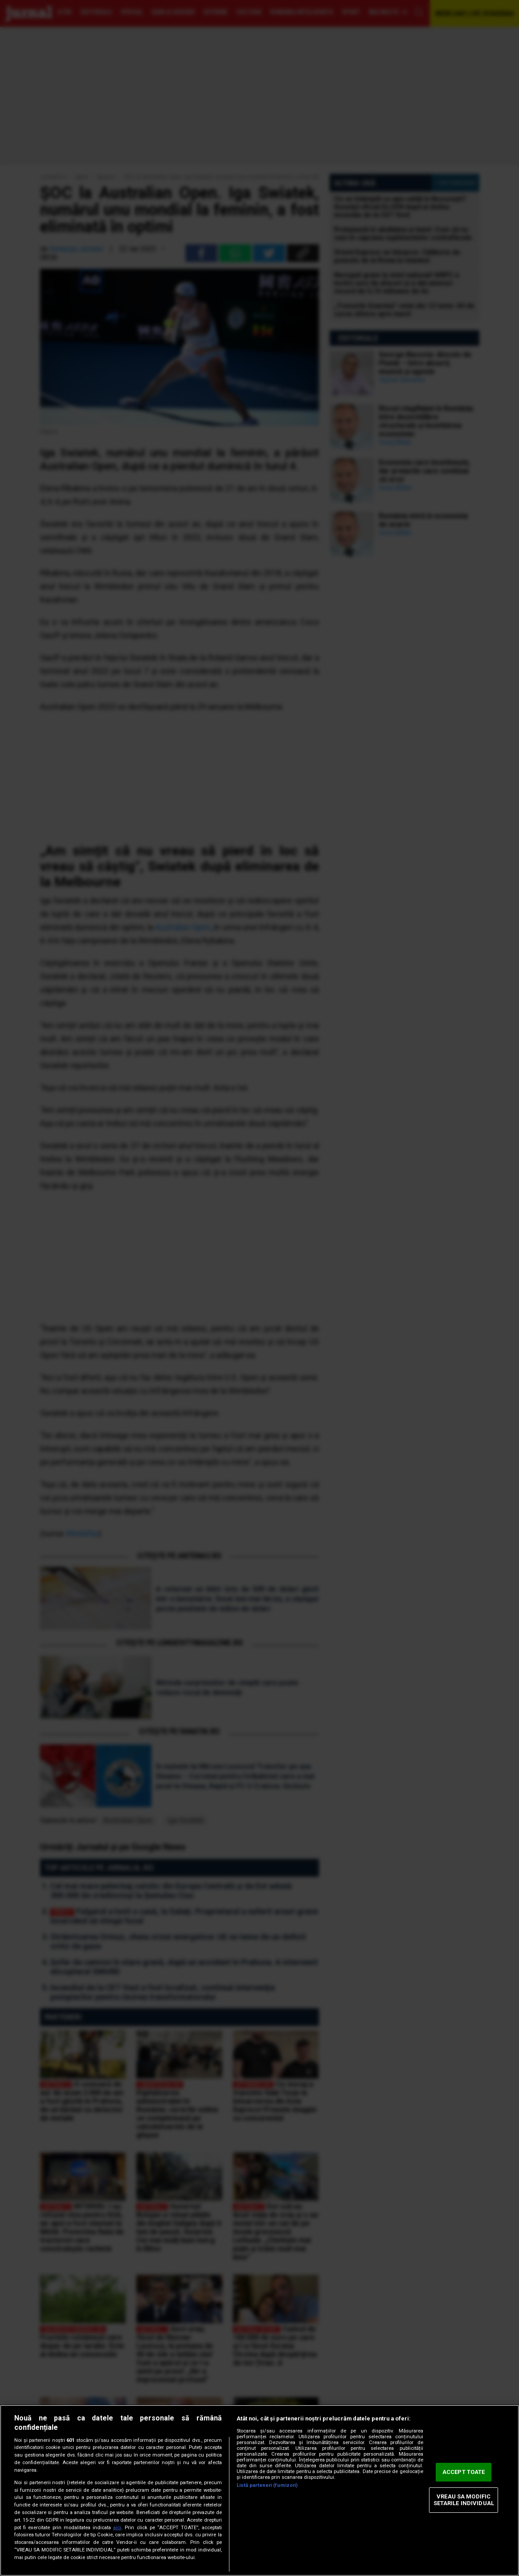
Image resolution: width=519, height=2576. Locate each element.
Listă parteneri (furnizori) (267, 2485)
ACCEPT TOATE (463, 2472)
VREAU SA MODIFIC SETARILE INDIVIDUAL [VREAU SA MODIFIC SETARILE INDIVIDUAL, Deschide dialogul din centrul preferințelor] (463, 2500)
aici (117, 2528)
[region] (259, 2490)
